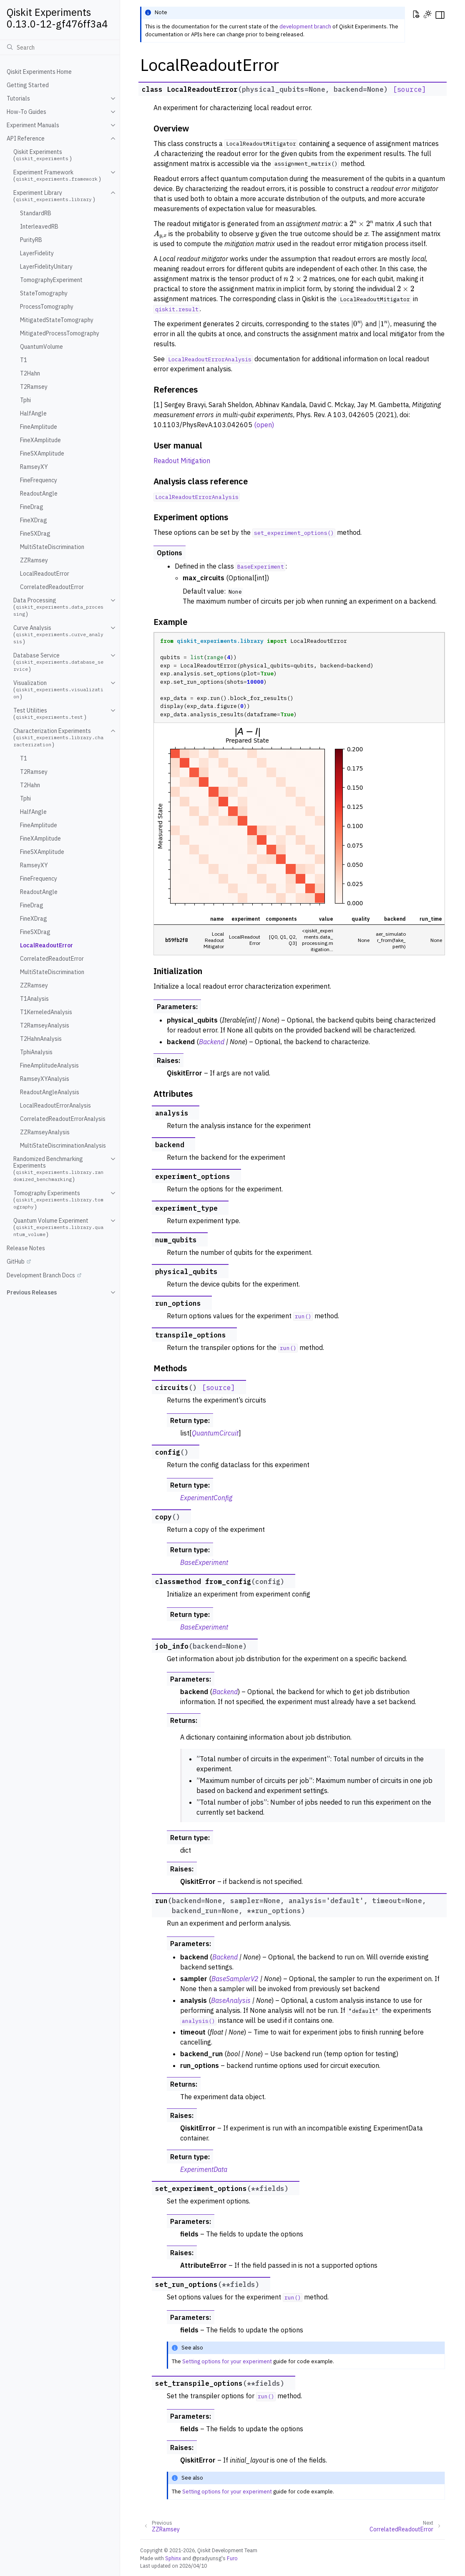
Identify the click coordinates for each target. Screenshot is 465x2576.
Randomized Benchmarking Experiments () (58, 1169)
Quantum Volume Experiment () (58, 1227)
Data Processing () (58, 607)
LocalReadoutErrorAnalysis (55, 1105)
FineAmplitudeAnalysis (49, 1065)
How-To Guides (26, 112)
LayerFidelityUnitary (46, 266)
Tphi (25, 400)
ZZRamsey (34, 560)
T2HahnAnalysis (41, 1038)
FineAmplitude (38, 427)
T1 (23, 360)
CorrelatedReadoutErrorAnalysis (63, 1119)
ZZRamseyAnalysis (45, 1132)
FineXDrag (33, 520)
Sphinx (173, 2558)
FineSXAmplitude (42, 453)
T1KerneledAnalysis (46, 1012)
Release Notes (26, 1248)
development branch (305, 26)
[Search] (60, 47)
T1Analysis (34, 998)
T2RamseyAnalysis (44, 1025)
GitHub (16, 1261)
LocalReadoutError (44, 573)
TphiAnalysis (36, 1052)
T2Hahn (30, 373)
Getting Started (28, 85)
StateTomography (44, 293)
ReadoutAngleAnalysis (49, 1092)
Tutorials (18, 98)
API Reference (26, 138)
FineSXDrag (35, 533)
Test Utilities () (49, 714)
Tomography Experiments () (58, 1200)
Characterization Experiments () (58, 737)
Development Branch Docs (41, 1275)
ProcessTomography (46, 306)
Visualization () (58, 689)
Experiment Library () (54, 196)
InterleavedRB (39, 226)
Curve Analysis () (58, 634)
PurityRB (31, 240)
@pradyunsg (206, 2558)
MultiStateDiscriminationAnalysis (63, 1145)
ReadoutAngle (39, 493)
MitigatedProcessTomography (59, 333)
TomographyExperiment (51, 280)
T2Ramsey (34, 386)
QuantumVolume (41, 346)
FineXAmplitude (40, 440)
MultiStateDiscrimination (52, 547)
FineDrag (31, 507)
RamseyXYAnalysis (44, 1079)
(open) (264, 425)
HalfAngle (33, 413)
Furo (232, 2558)
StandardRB (35, 213)
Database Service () (58, 662)
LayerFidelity (37, 253)
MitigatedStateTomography (56, 320)
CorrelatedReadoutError (52, 587)
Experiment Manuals (33, 125)
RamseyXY (34, 467)
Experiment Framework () (57, 176)
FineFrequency (38, 480)
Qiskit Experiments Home (39, 72)
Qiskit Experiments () (42, 155)
